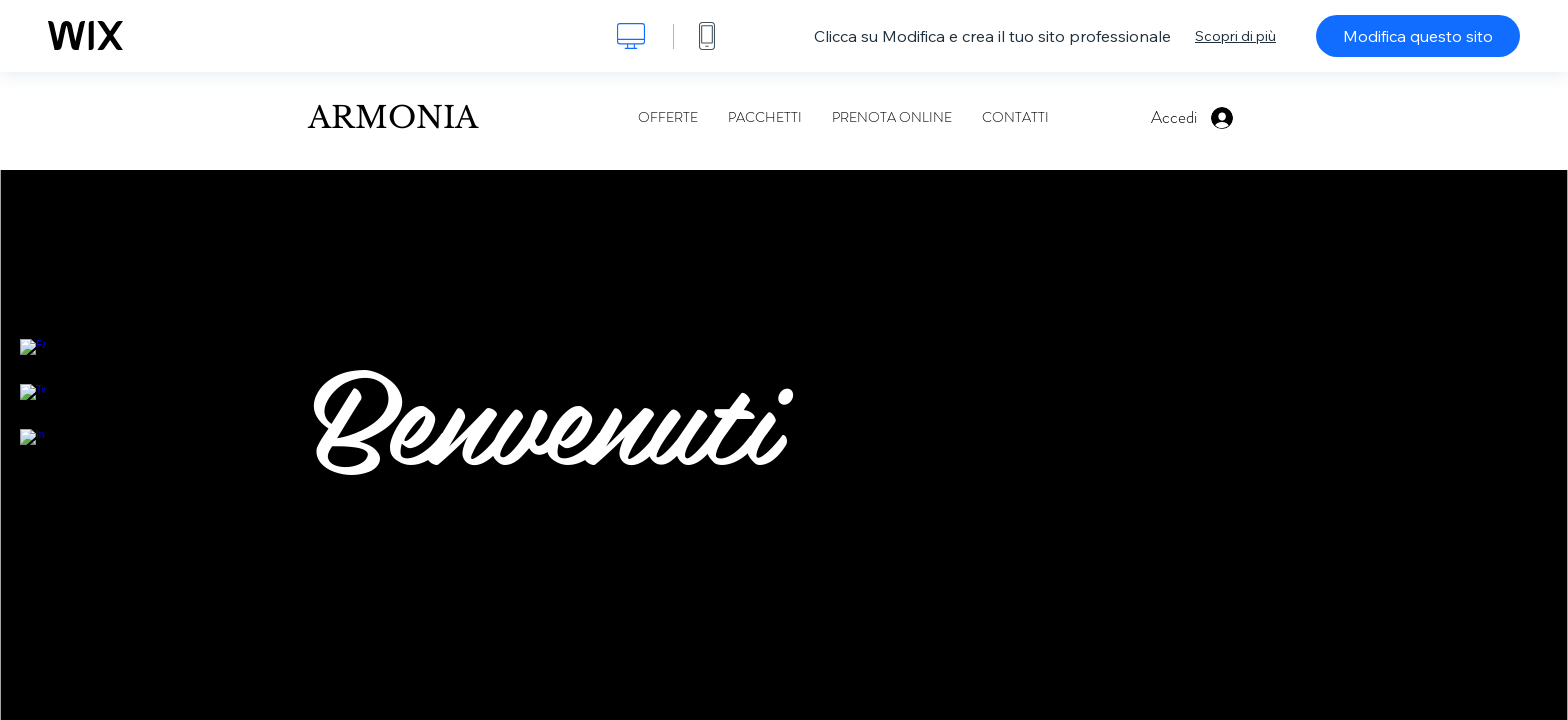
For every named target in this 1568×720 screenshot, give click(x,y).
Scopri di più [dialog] (1235, 36)
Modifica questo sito (1418, 36)
